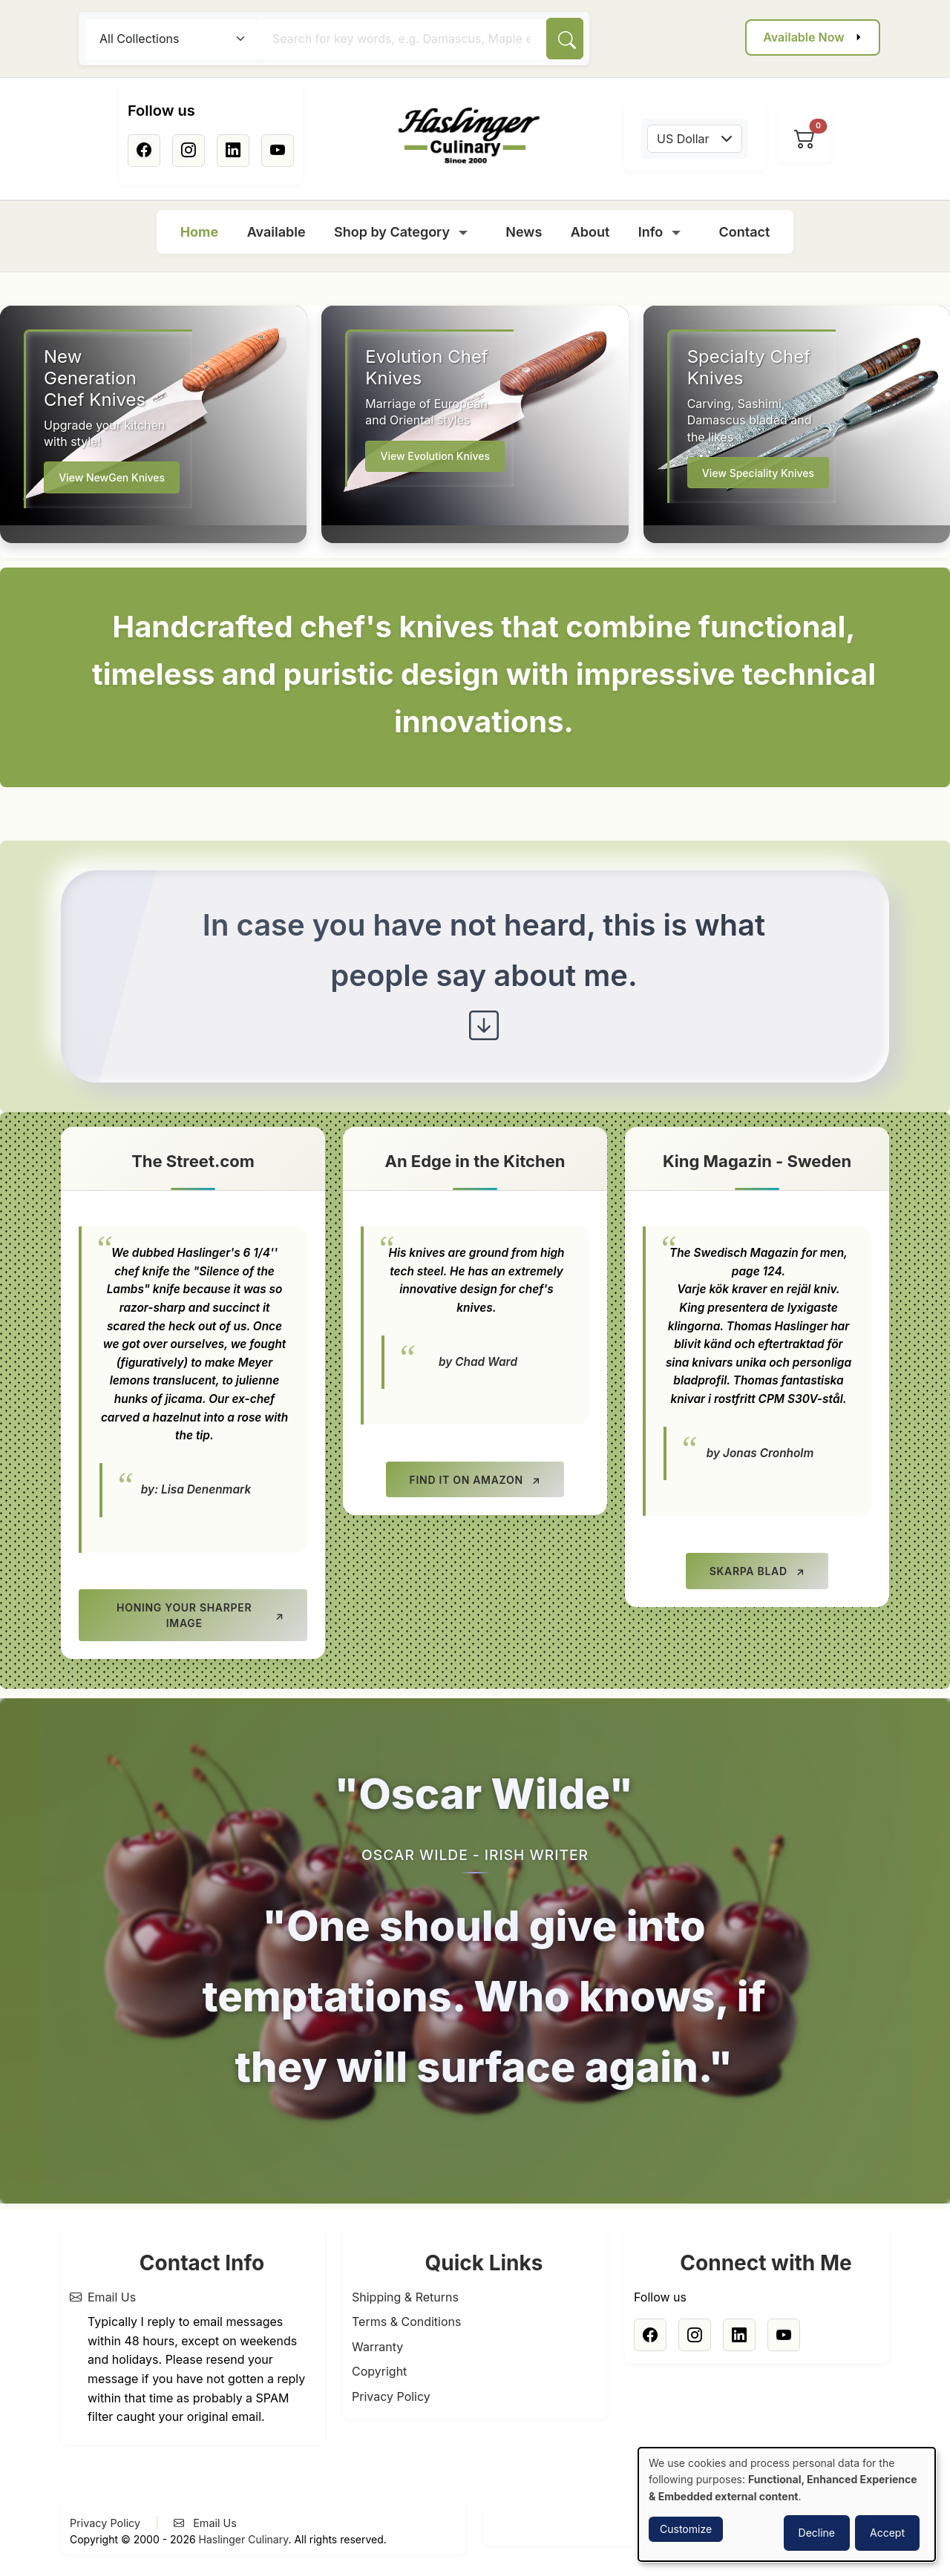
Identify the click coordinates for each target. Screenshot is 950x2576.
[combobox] (694, 139)
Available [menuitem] (276, 232)
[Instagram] (188, 150)
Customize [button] (686, 2529)
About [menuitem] (590, 232)
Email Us (112, 2297)
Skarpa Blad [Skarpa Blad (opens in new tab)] (748, 1571)
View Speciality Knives (758, 473)
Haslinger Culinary (244, 2540)
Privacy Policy (391, 2396)
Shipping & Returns (405, 2297)
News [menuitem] (523, 232)
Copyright (379, 2372)
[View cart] (804, 139)
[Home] (469, 136)
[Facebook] (144, 150)
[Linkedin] (233, 150)
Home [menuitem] (199, 232)
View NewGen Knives (112, 477)
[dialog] (786, 2504)
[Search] (564, 38)
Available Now (803, 37)
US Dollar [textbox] (683, 138)
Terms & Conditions (406, 2322)
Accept (887, 2532)
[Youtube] (277, 150)
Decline (817, 2532)
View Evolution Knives (435, 456)
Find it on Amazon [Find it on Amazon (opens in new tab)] (466, 1479)
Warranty (377, 2346)
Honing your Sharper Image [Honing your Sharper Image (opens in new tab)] (184, 1615)
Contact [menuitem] (744, 232)
